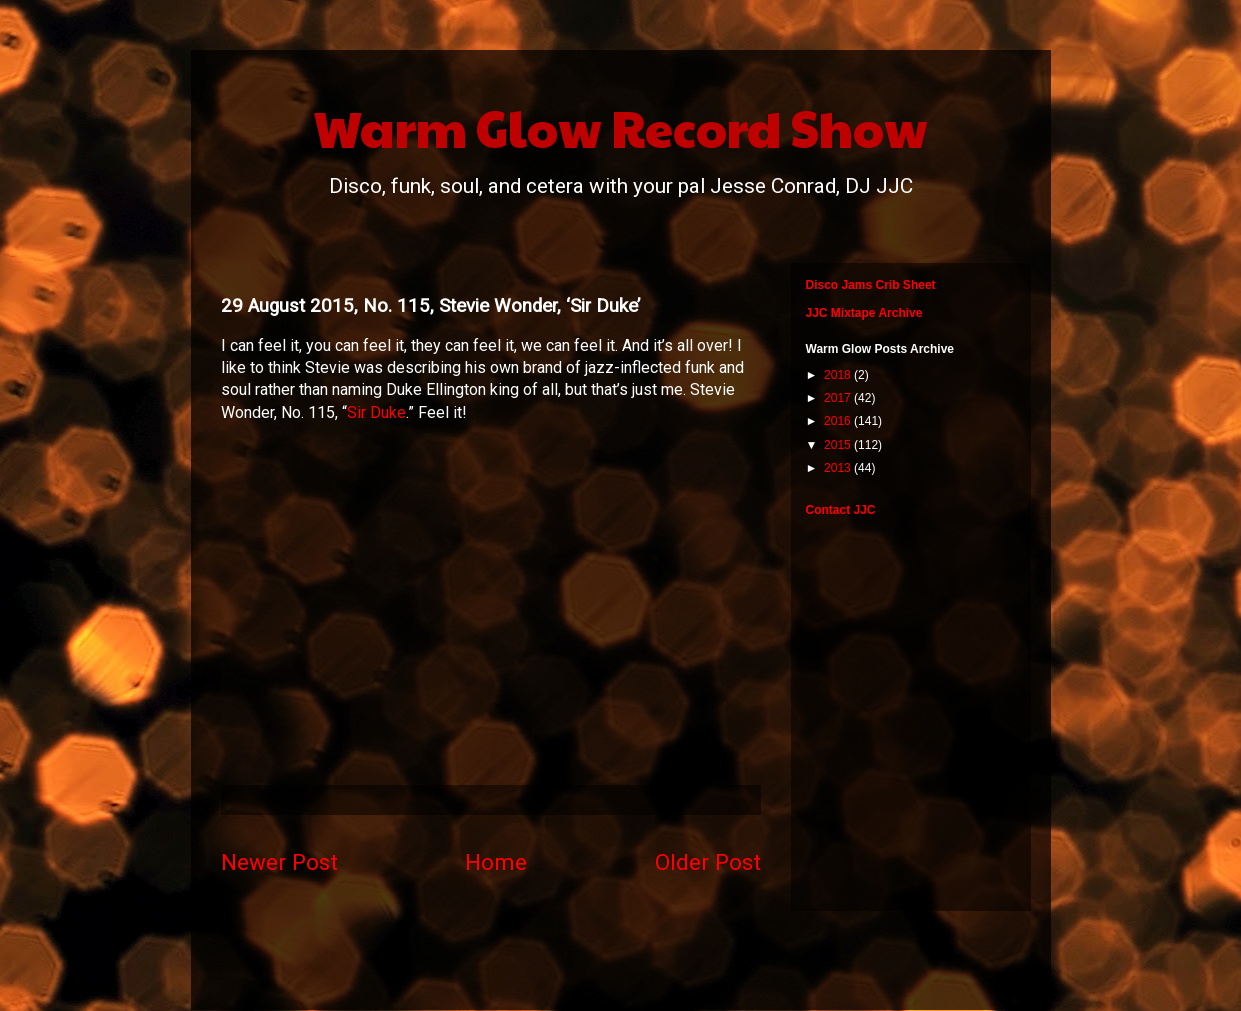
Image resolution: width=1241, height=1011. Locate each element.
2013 (839, 468)
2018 (839, 375)
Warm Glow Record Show (620, 127)
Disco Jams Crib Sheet (871, 285)
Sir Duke (376, 412)
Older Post (708, 862)
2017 (839, 398)
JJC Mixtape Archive (864, 313)
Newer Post (279, 862)
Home (496, 862)
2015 (839, 445)
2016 (839, 421)
